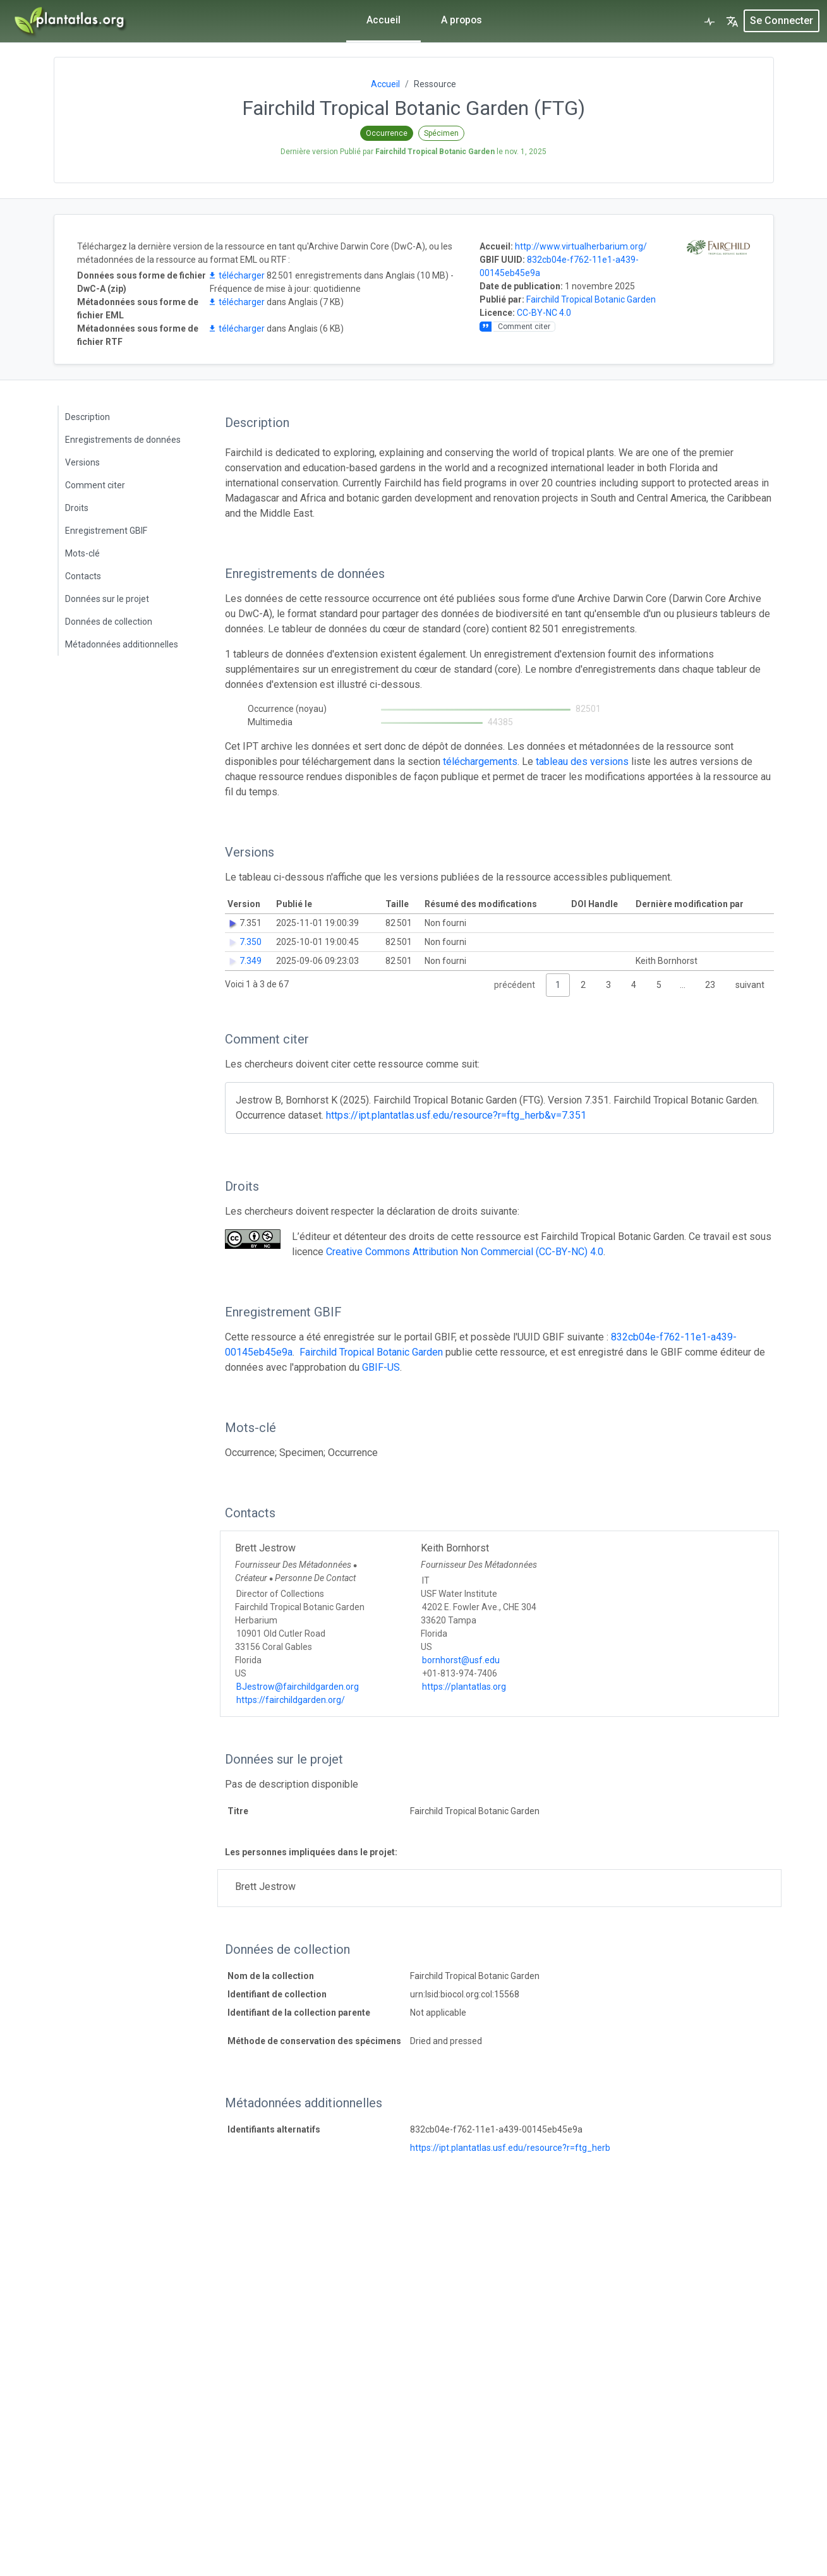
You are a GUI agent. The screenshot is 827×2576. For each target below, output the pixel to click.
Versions (82, 462)
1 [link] (557, 985)
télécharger (237, 275)
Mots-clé (82, 553)
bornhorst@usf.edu (461, 1660)
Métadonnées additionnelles (121, 644)
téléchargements (480, 761)
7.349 (250, 961)
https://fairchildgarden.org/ (290, 1700)
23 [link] (710, 985)
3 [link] (608, 985)
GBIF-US (381, 1367)
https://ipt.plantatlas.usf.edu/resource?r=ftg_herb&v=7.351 (456, 1115)
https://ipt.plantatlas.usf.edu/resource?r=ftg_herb (510, 2148)
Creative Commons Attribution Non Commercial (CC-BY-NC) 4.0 (464, 1252)
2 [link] (583, 985)
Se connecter (781, 21)
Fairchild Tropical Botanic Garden (591, 299)
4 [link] (633, 985)
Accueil (383, 20)
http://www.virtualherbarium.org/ (581, 246)
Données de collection (108, 622)
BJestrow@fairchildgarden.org (297, 1687)
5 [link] (658, 985)
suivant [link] (749, 985)
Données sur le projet (107, 599)
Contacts (83, 576)
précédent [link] (514, 985)
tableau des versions (582, 761)
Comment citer (95, 485)
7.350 (250, 942)
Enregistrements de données (123, 440)
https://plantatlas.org (464, 1687)
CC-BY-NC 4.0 (544, 313)
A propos (461, 20)
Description (87, 417)
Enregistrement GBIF (106, 531)
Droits (76, 508)
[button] (732, 21)
